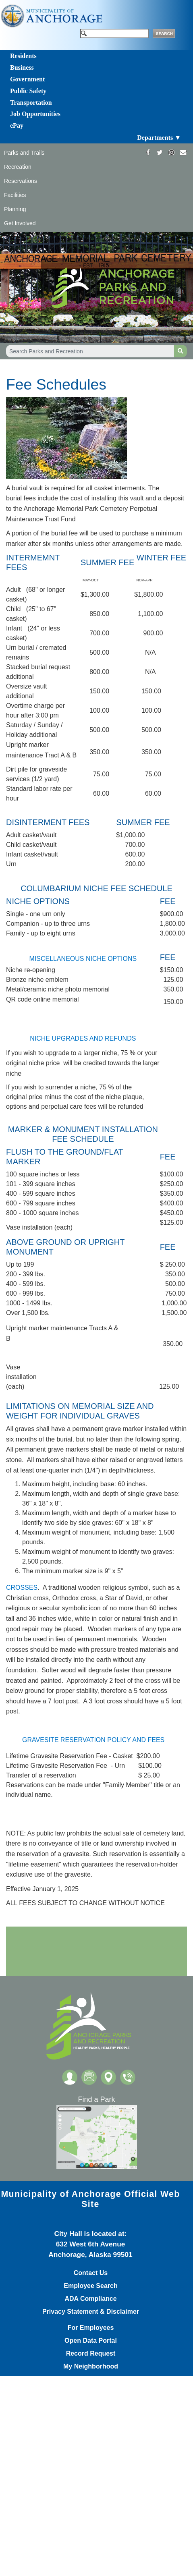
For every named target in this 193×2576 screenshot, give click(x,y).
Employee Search (90, 2286)
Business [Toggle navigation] (22, 67)
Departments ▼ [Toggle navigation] (159, 137)
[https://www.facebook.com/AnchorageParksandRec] (148, 152)
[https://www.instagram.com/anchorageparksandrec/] (171, 152)
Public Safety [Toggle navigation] (28, 90)
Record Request (91, 2353)
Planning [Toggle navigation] (15, 209)
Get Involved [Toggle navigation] (20, 223)
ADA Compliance (90, 2299)
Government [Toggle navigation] (27, 79)
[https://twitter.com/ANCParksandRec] (160, 152)
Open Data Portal (90, 2340)
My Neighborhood (90, 2366)
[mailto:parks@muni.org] (183, 152)
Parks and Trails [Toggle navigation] (24, 152)
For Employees (91, 2328)
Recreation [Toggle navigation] (17, 167)
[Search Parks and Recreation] (90, 351)
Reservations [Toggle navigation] (20, 181)
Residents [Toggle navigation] (23, 55)
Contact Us (91, 2273)
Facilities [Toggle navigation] (15, 195)
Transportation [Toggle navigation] (31, 102)
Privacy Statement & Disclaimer (90, 2311)
